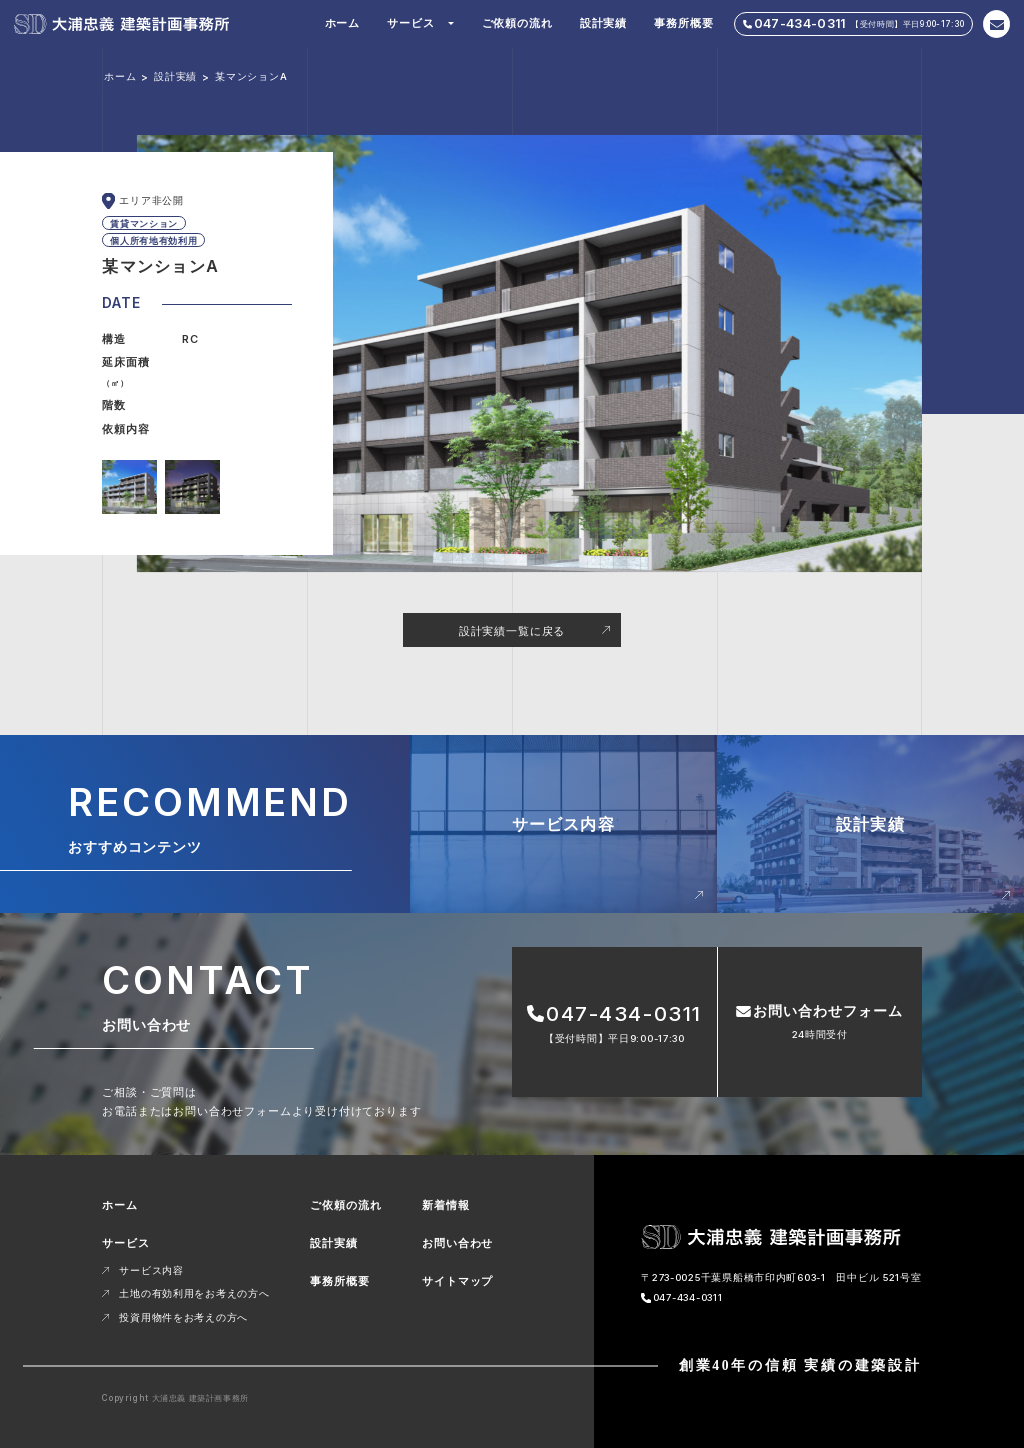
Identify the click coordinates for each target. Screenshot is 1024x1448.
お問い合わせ (457, 1243)
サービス (410, 23)
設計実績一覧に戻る (512, 631)
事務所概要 (683, 23)
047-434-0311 (688, 1297)
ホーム (342, 23)
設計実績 (603, 23)
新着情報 (445, 1205)
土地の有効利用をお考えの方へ (194, 1293)
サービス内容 (151, 1270)
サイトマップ (457, 1281)
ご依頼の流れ (517, 23)
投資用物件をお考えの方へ (183, 1317)
